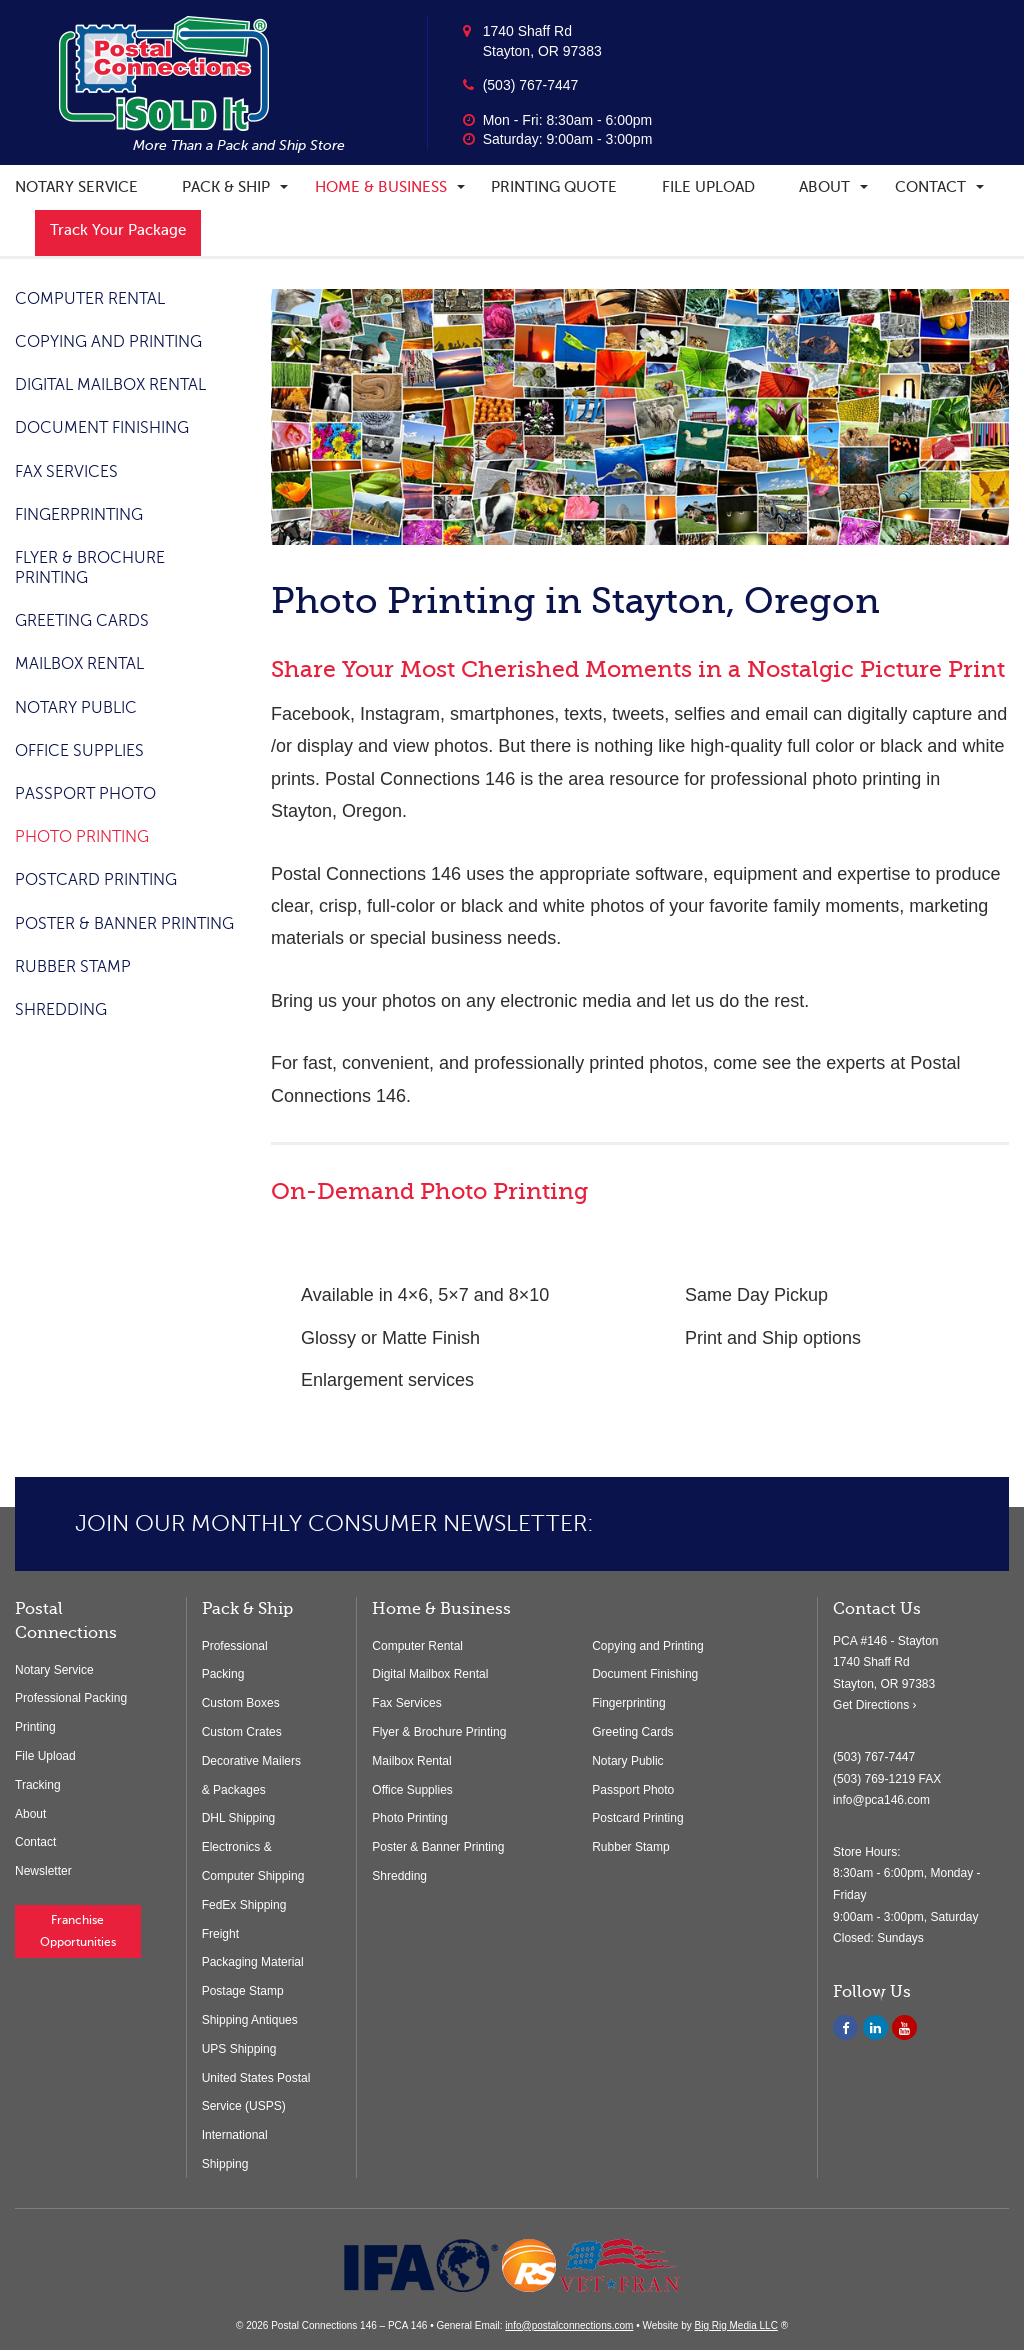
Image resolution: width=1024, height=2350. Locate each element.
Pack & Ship (226, 187)
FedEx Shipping (244, 1905)
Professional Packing (71, 1698)
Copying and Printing (108, 342)
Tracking (38, 1785)
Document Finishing (102, 428)
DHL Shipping (239, 1818)
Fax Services (66, 472)
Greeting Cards (82, 621)
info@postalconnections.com (569, 2325)
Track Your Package (118, 230)
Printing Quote (554, 187)
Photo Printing (82, 837)
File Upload (708, 187)
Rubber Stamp (73, 967)
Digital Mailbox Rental (110, 385)
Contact (930, 187)
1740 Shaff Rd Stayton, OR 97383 (542, 41)
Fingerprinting (79, 515)
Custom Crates (242, 1732)
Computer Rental (90, 299)
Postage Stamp (243, 1991)
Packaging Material (253, 1962)
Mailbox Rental (79, 664)
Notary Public (76, 708)
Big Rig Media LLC (735, 2325)
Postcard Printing (96, 880)
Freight (220, 1934)
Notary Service (76, 187)
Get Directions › (874, 1705)
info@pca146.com (881, 1800)
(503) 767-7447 (531, 85)
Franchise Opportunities (78, 1931)
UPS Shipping (239, 2049)
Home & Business (381, 187)
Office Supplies (79, 751)
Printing (35, 1727)
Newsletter (43, 1871)
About (824, 187)
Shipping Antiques (250, 2020)
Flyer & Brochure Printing (439, 1732)
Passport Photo (85, 794)
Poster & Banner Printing (124, 924)
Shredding (61, 1010)
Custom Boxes (241, 1703)
